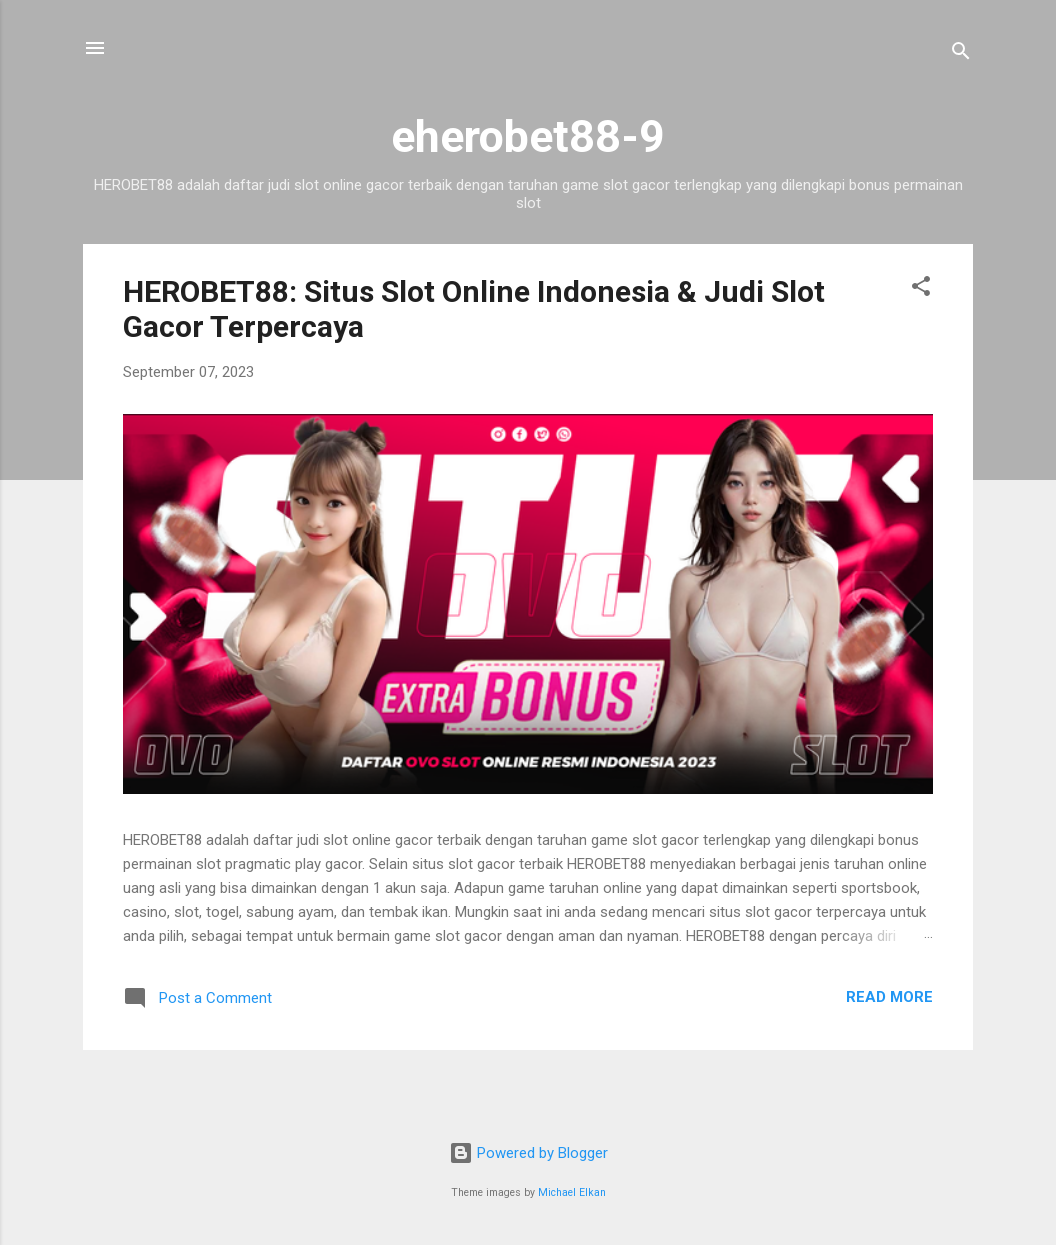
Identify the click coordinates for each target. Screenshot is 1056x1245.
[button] (921, 289)
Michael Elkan (572, 1192)
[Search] (961, 54)
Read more (889, 997)
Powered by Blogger (528, 1153)
